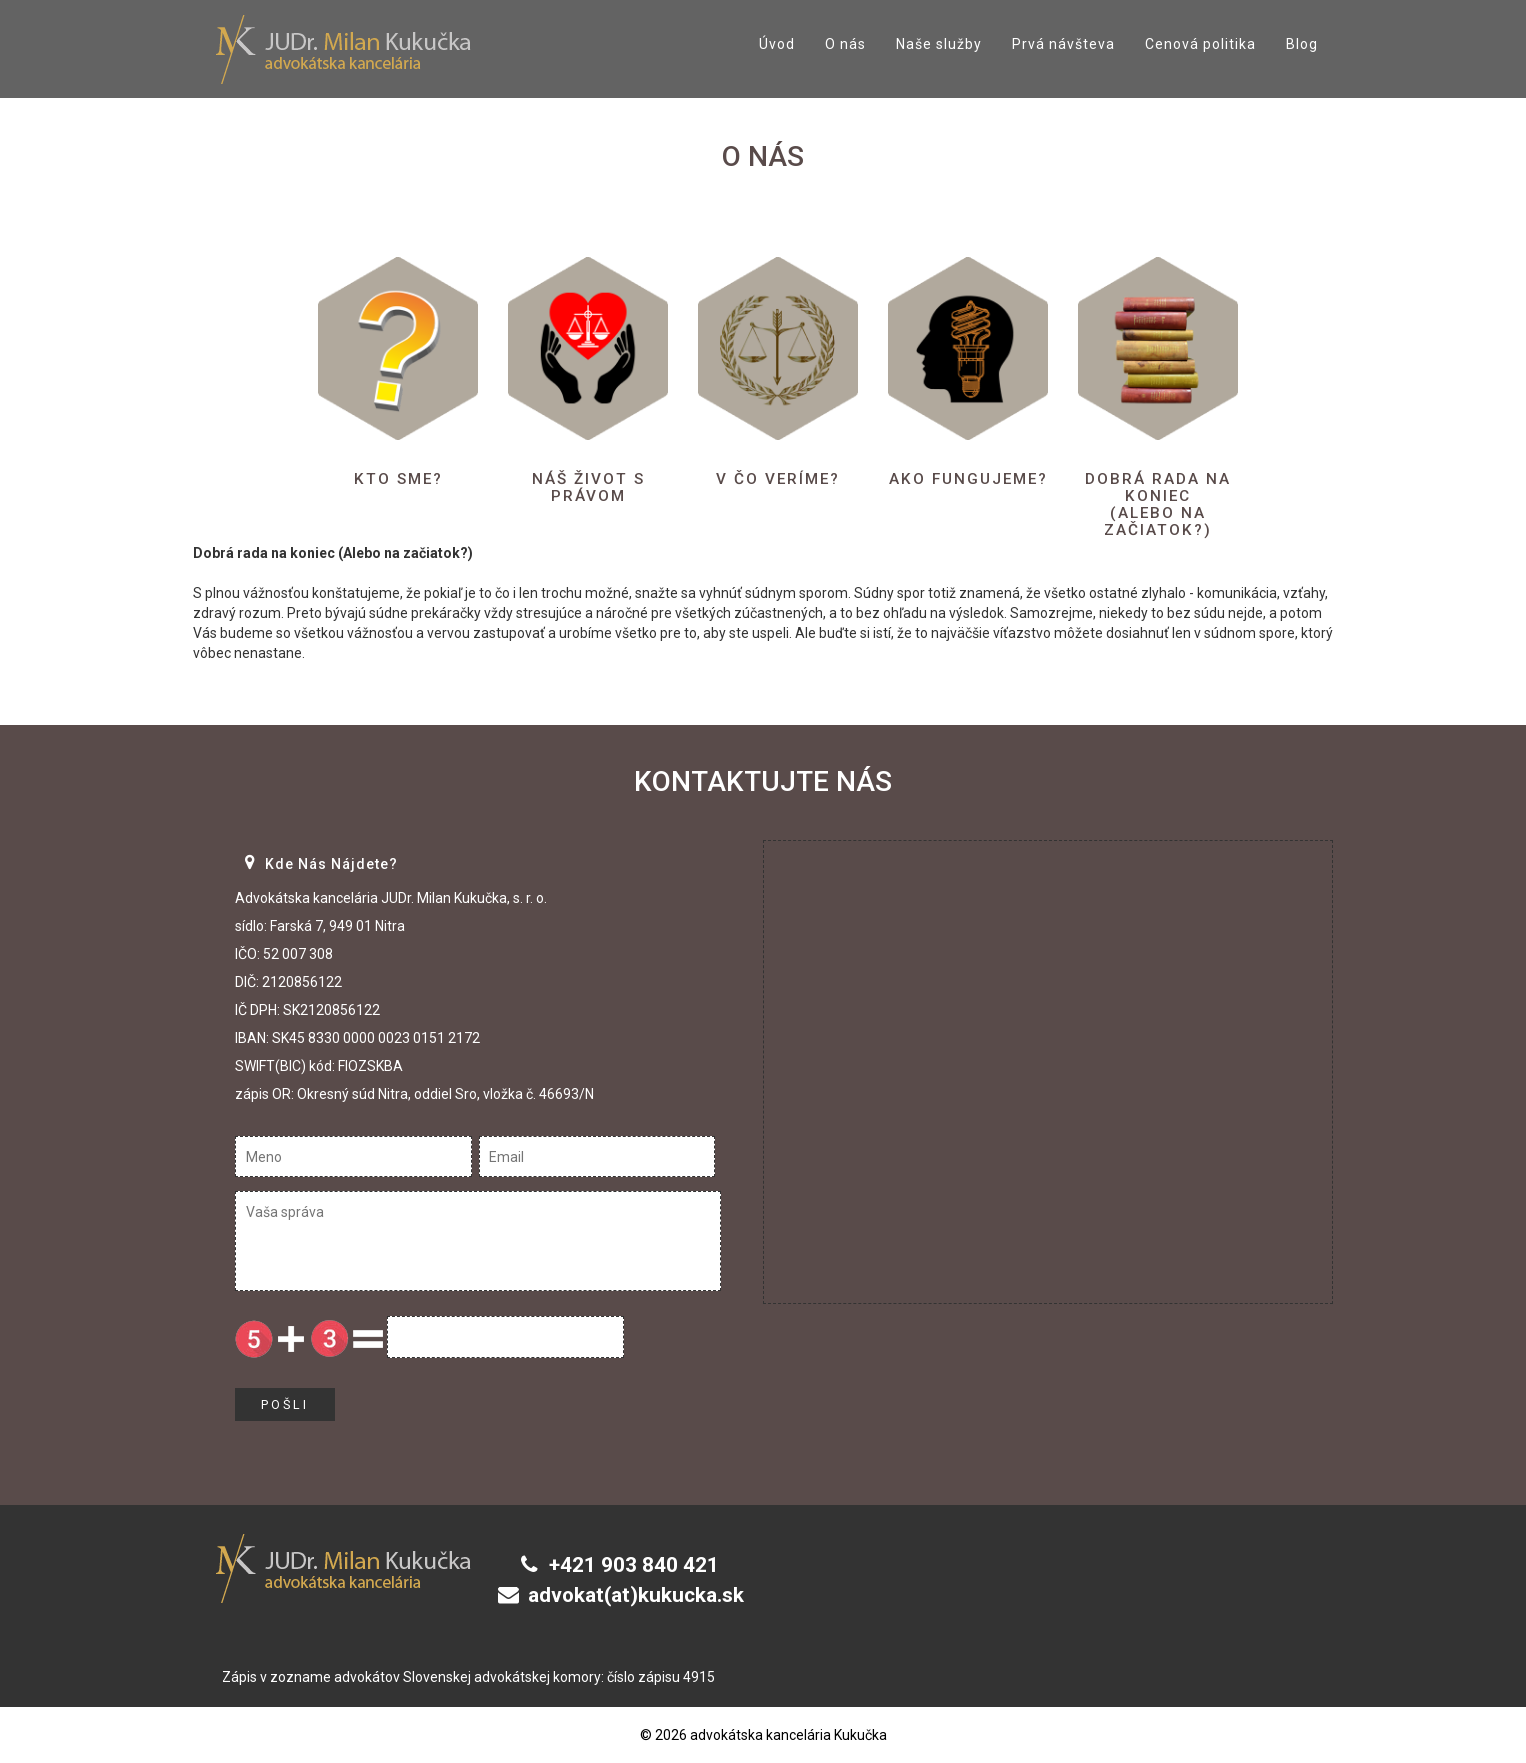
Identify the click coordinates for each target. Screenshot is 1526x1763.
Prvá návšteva (1063, 44)
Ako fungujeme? (968, 487)
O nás (845, 44)
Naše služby (939, 44)
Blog (1302, 44)
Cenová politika (1200, 44)
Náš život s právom (588, 487)
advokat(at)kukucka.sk (637, 1595)
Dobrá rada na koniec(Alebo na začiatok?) (1158, 504)
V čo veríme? (778, 479)
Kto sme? (398, 479)
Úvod (777, 44)
